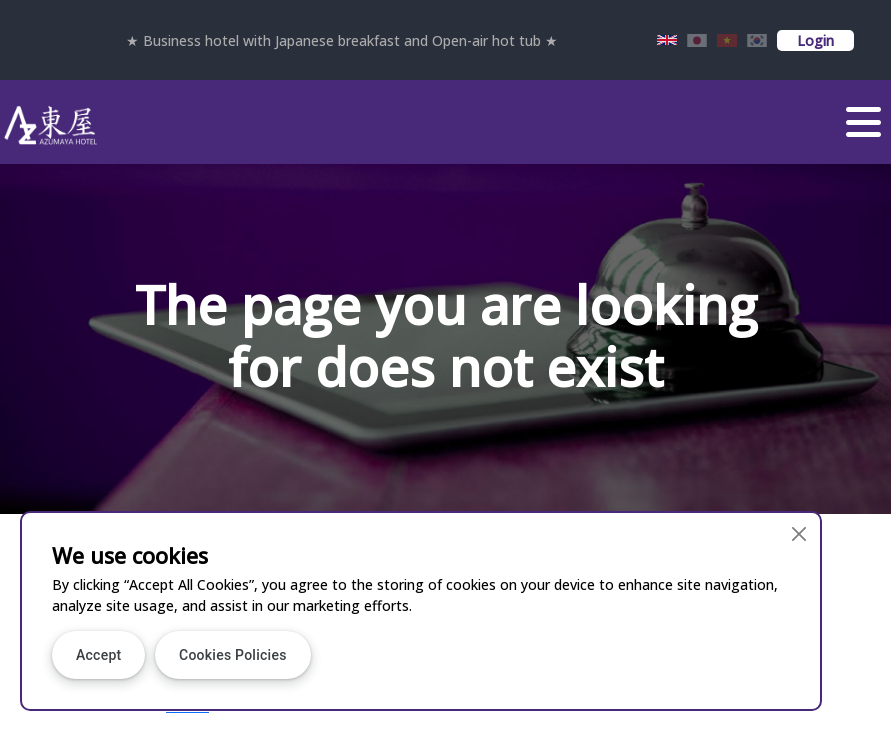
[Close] (799, 533)
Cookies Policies (233, 655)
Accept (98, 655)
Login (815, 40)
